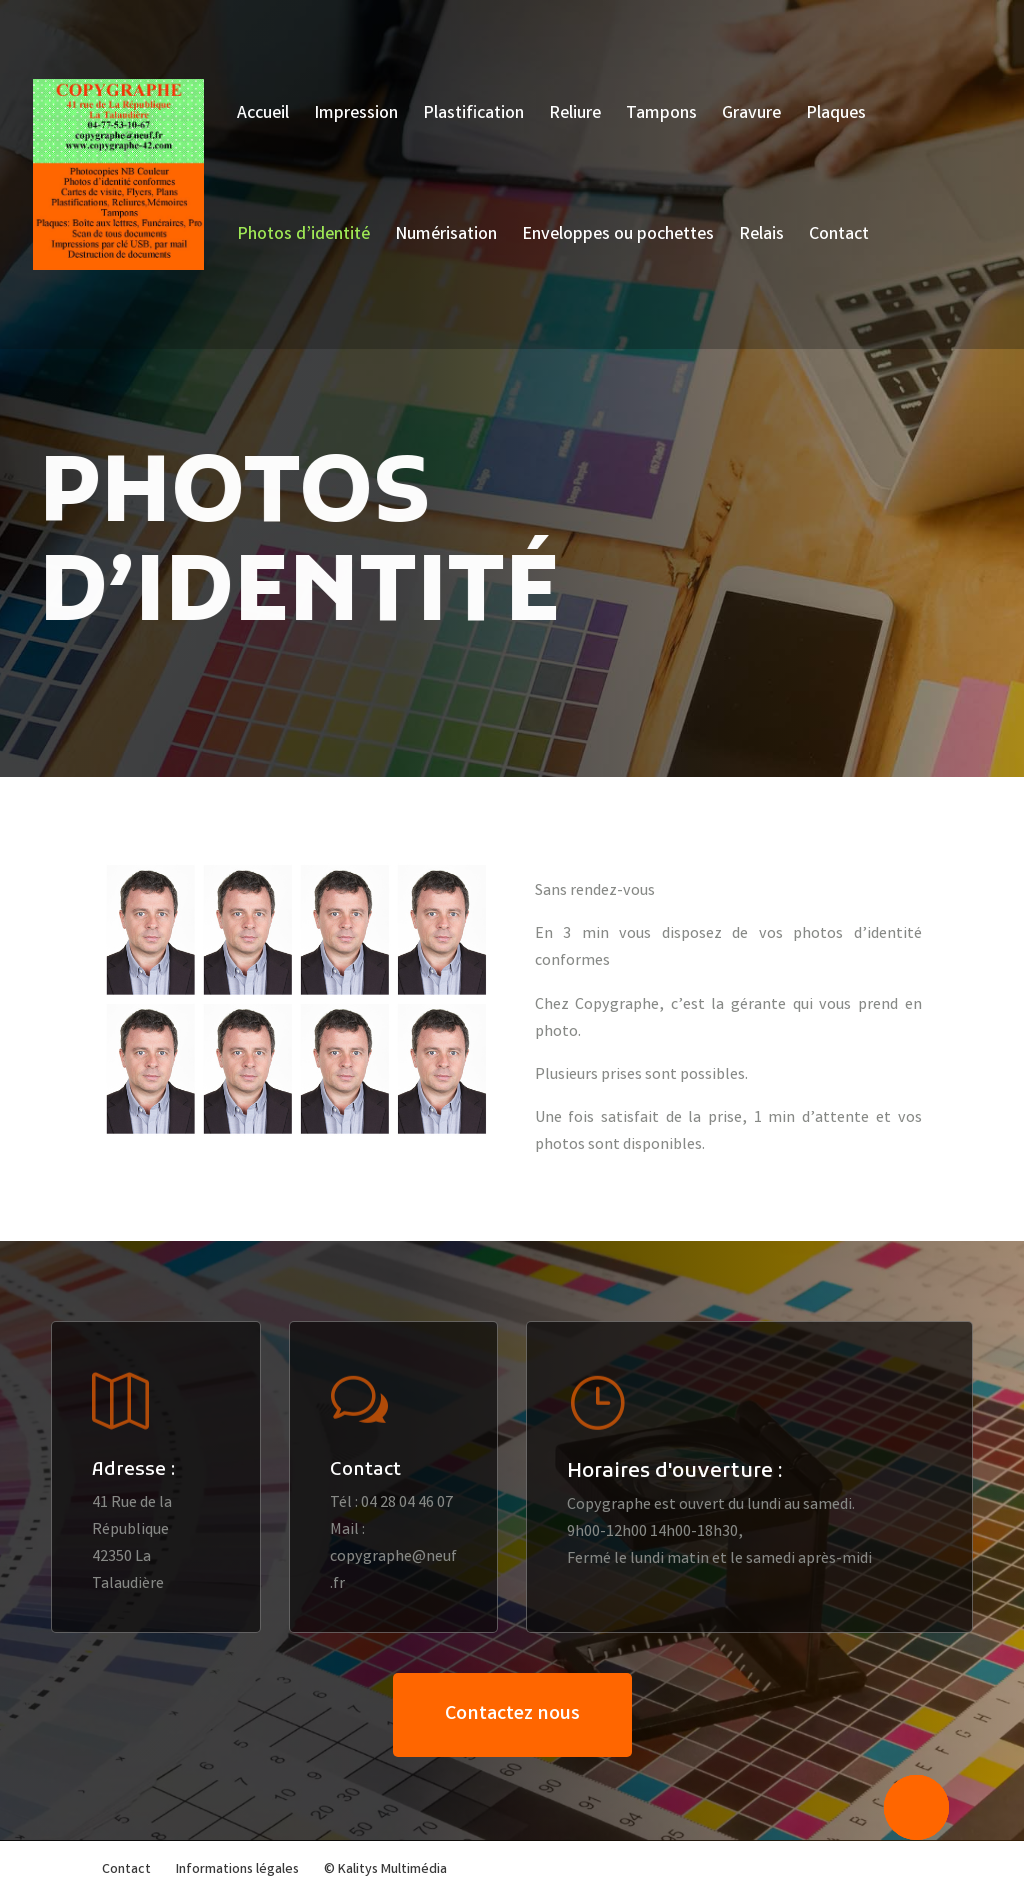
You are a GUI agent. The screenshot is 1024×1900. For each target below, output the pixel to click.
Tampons (661, 117)
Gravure (751, 117)
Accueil (263, 117)
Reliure (575, 117)
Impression (356, 117)
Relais (761, 238)
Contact (839, 238)
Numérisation (446, 238)
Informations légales (237, 1870)
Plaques (836, 117)
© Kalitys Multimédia (385, 1870)
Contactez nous (512, 1714)
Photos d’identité (303, 238)
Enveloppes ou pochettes (618, 238)
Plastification (473, 117)
